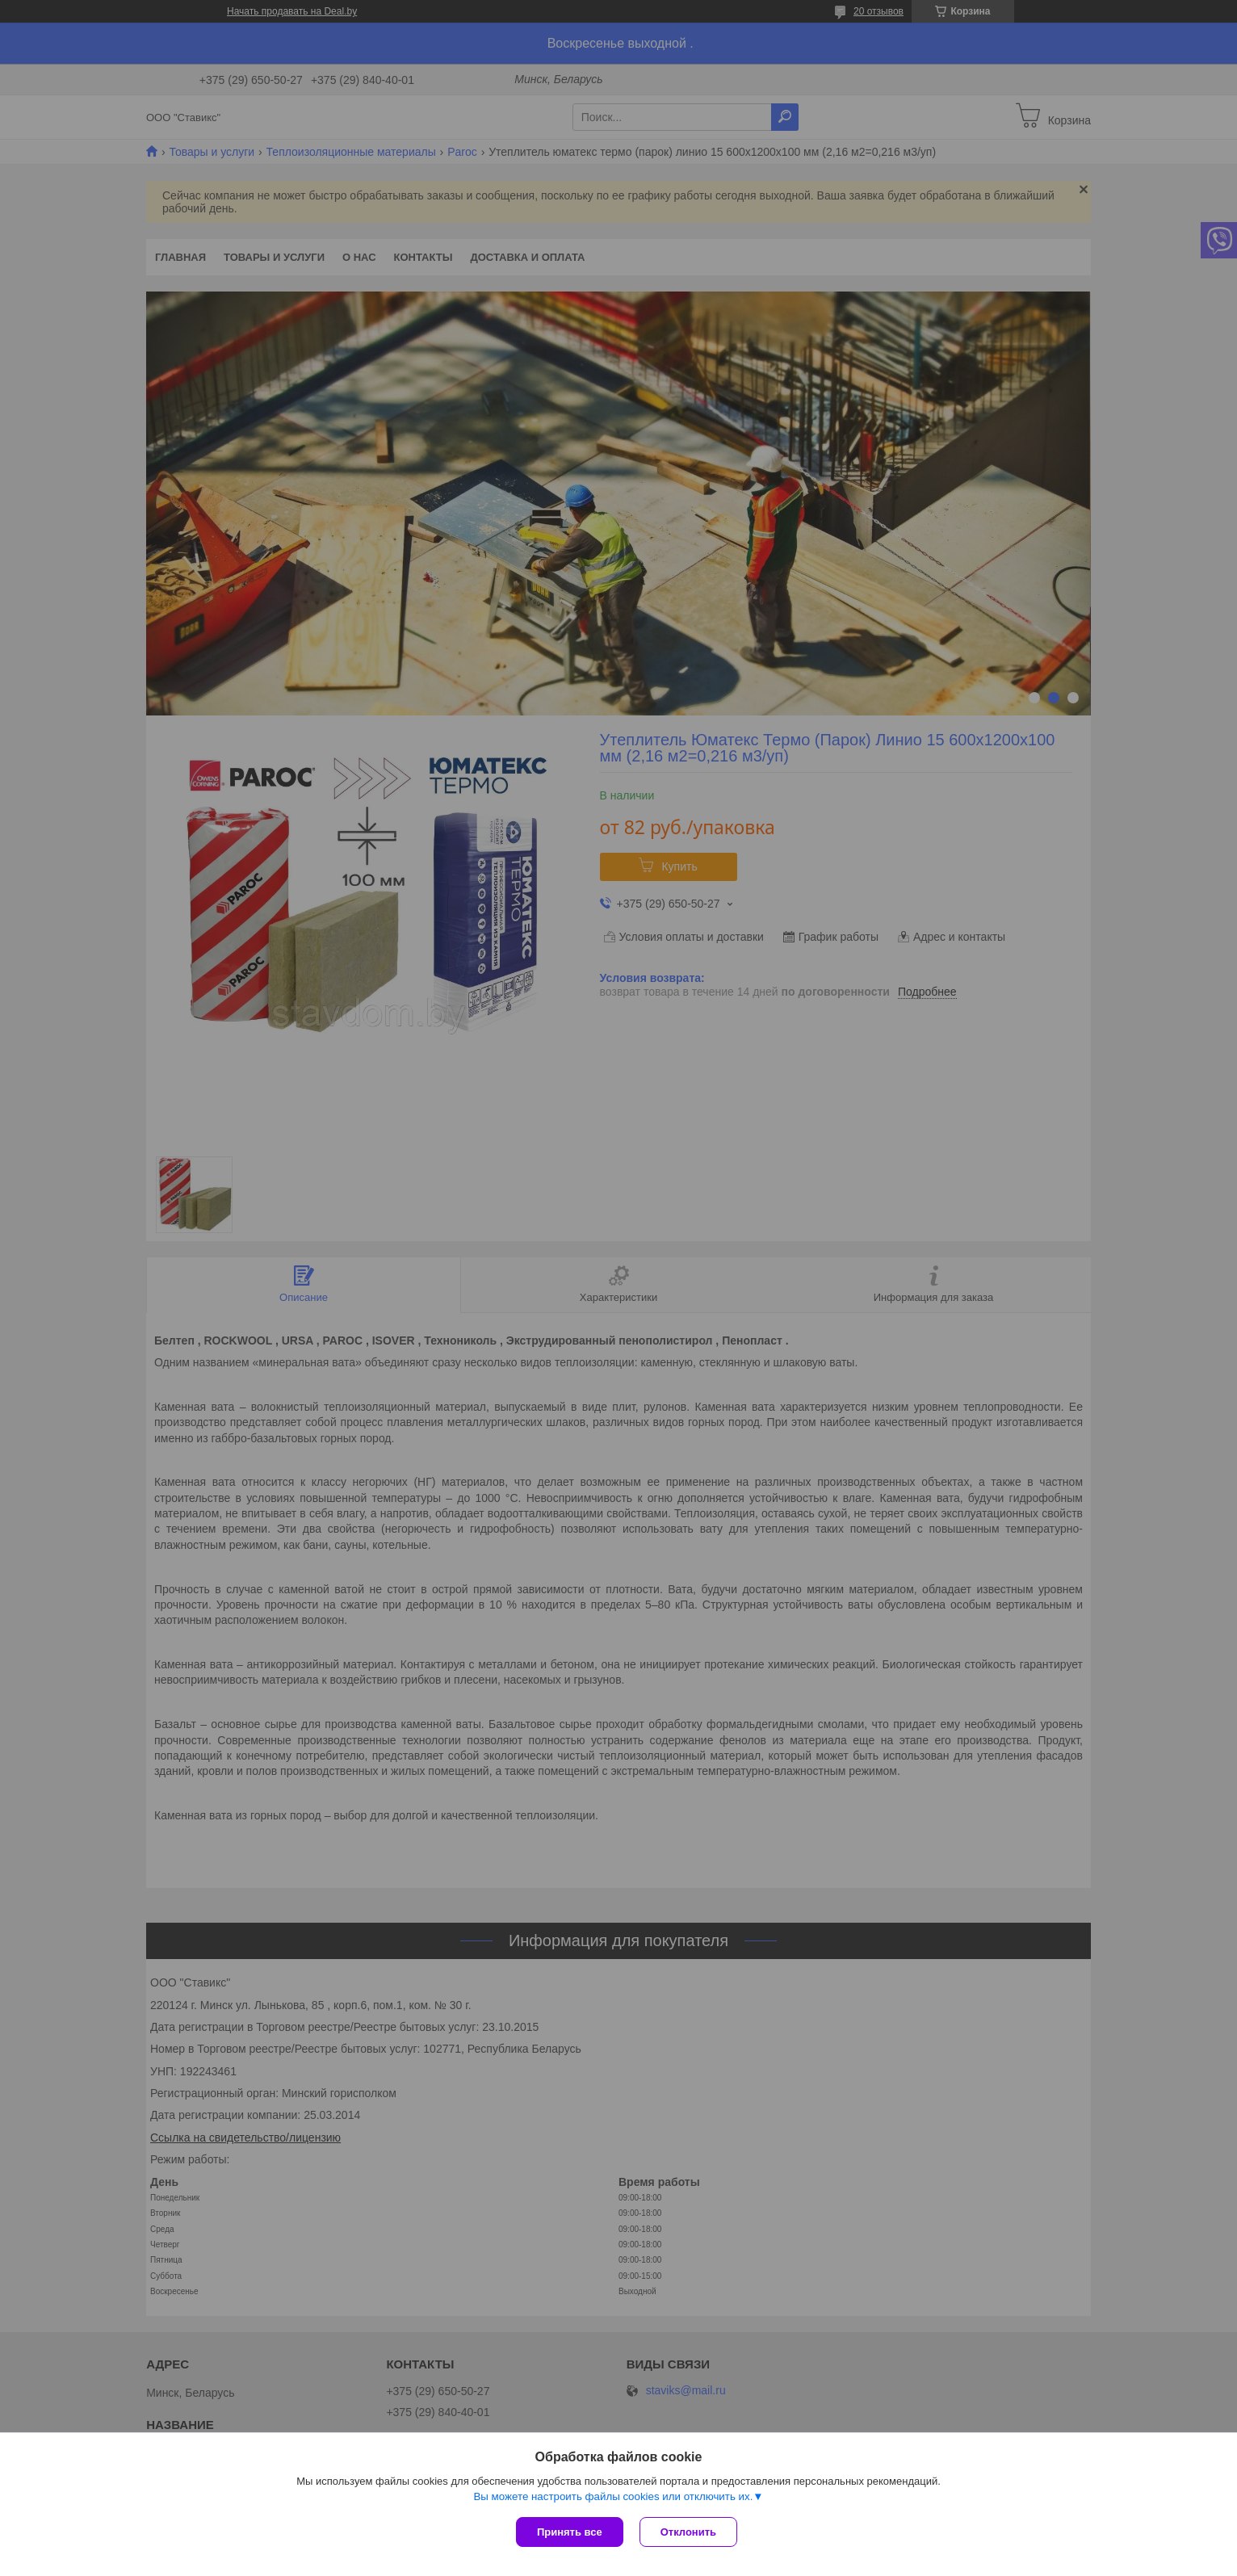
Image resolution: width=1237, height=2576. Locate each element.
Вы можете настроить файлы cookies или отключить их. (613, 2496)
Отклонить (688, 2532)
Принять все (569, 2532)
